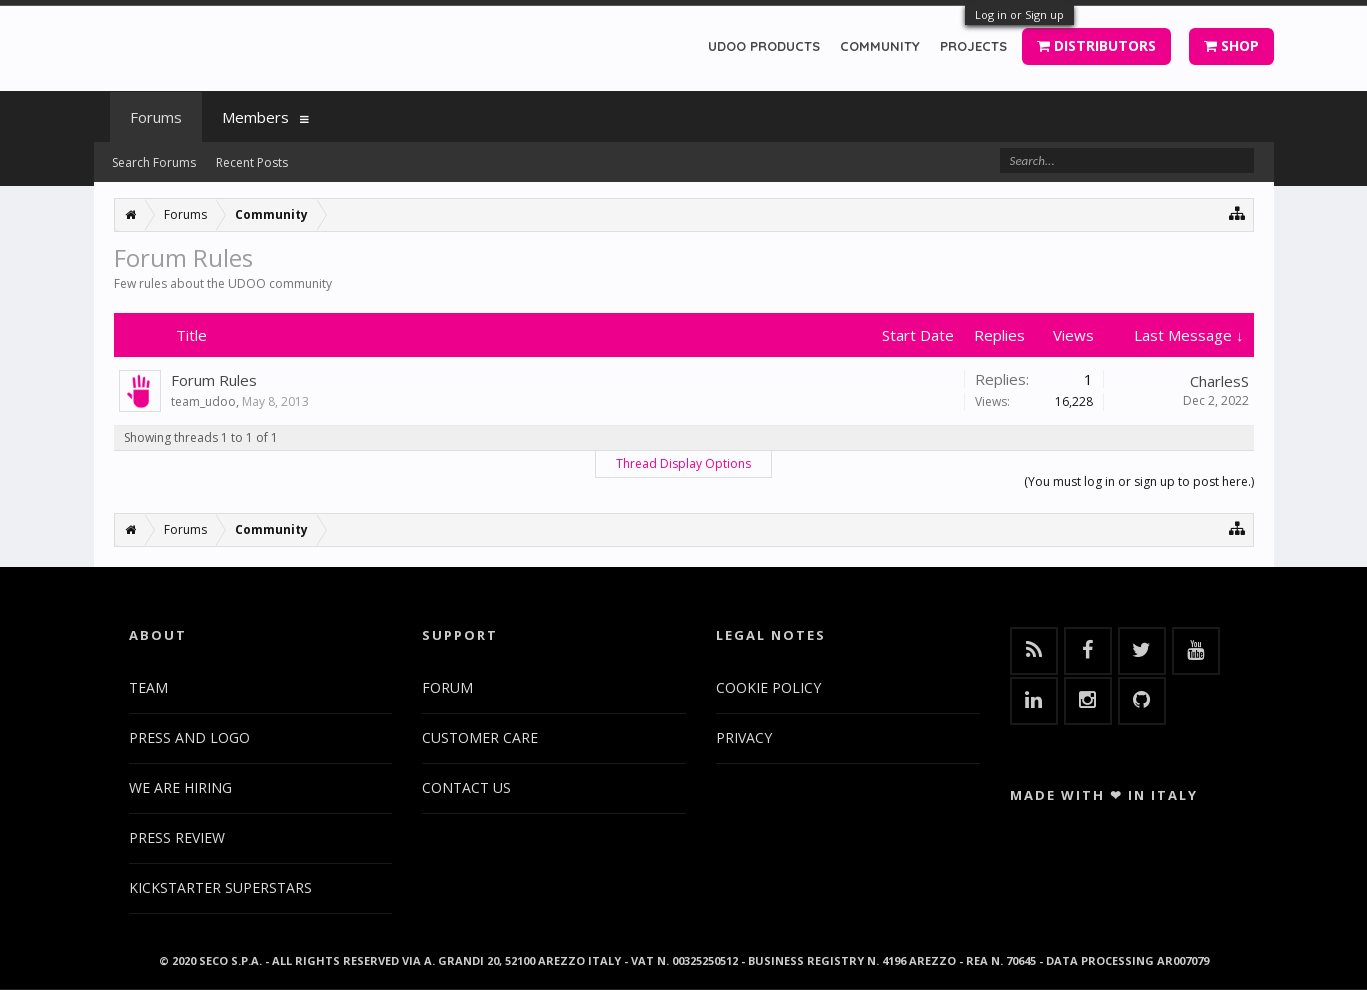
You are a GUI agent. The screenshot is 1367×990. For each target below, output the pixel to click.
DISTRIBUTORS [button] (1096, 45)
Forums (156, 117)
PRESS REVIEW (177, 837)
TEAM (148, 687)
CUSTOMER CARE (480, 737)
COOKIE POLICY (768, 687)
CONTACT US (466, 787)
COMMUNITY (880, 46)
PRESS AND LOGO (189, 737)
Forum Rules (214, 380)
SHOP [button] (1231, 45)
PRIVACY (744, 737)
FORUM (447, 687)
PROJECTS (973, 46)
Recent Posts (252, 162)
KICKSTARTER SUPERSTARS (220, 887)
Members (255, 117)
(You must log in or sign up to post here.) (1139, 481)
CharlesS (1219, 381)
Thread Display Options (683, 463)
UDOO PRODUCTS (764, 46)
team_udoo (203, 401)
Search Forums (154, 162)
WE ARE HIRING (180, 787)
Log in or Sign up (1019, 14)
